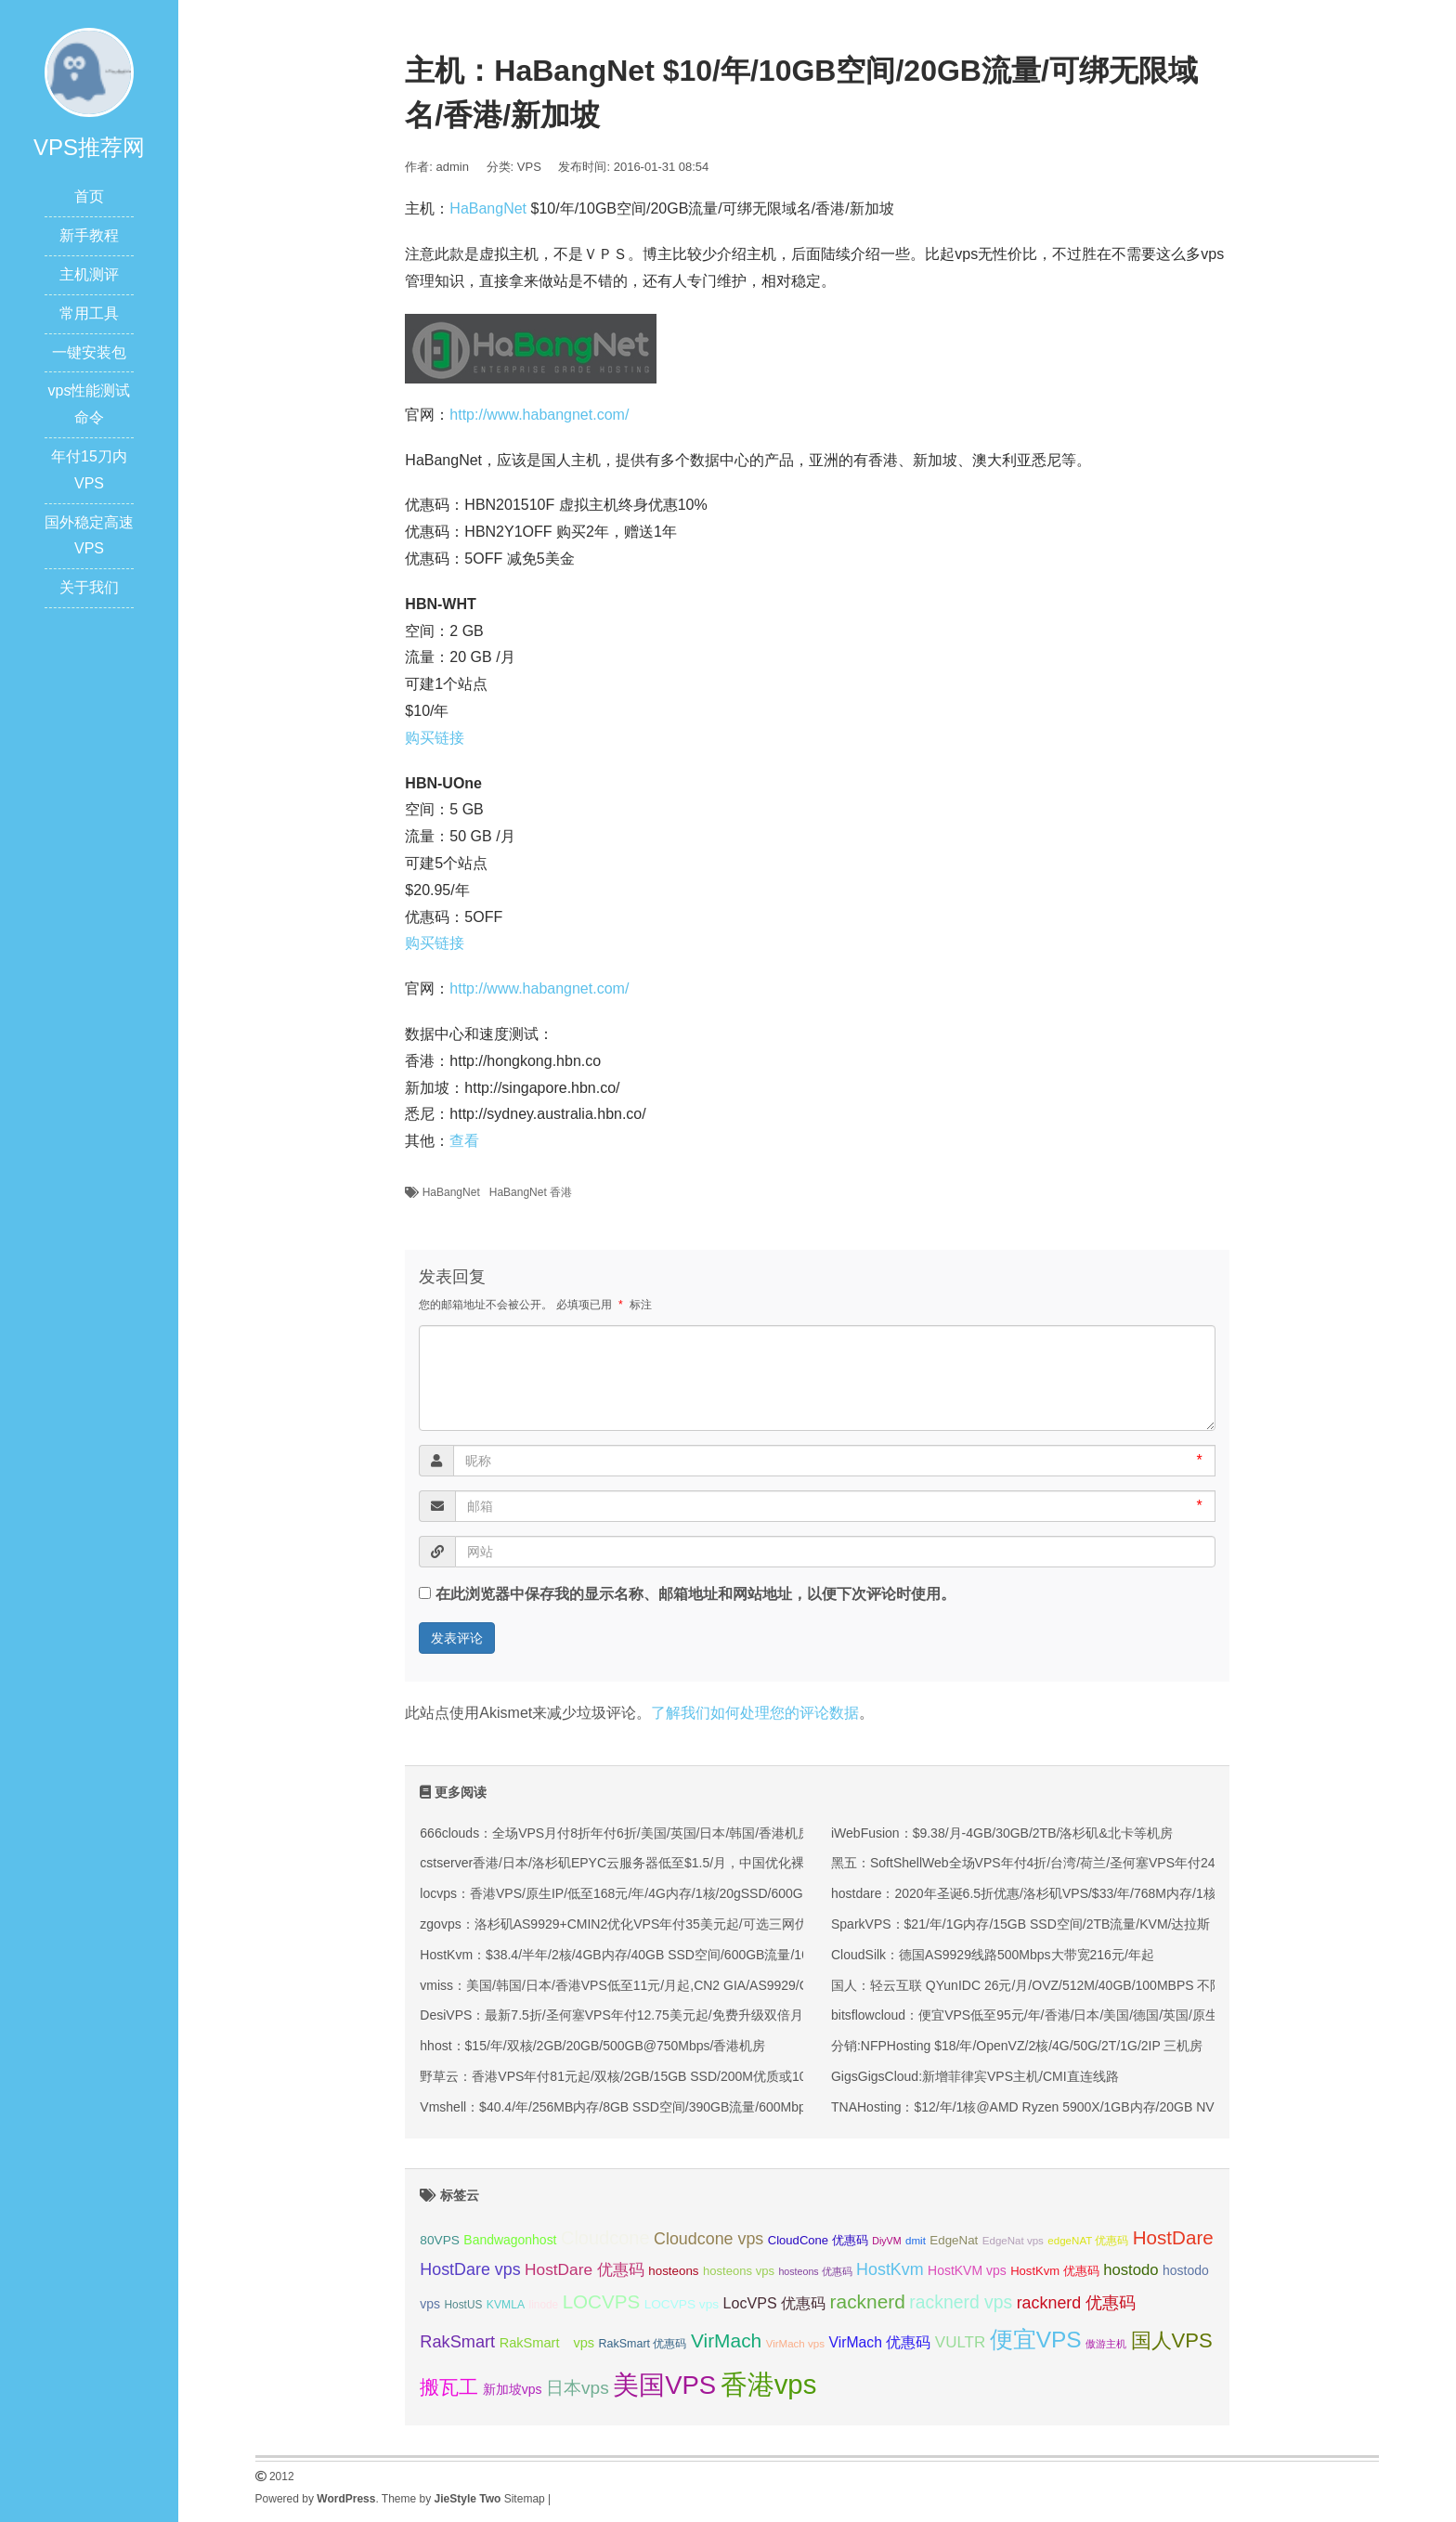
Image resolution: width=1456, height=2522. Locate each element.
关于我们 (89, 587)
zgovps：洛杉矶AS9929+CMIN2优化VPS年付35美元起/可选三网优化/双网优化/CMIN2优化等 (689, 1924)
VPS (529, 167)
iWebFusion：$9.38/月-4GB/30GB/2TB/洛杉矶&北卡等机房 (1002, 1833)
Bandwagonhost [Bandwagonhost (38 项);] (509, 2239)
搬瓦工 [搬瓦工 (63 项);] (449, 2387)
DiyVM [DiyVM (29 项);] (886, 2240)
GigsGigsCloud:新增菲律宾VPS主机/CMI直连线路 (975, 2076)
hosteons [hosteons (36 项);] (673, 2271)
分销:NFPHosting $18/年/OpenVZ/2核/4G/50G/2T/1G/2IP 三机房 (1016, 2045)
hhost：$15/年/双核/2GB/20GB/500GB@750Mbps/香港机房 (592, 2045)
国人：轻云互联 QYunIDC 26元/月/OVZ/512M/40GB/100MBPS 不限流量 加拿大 (1061, 1985)
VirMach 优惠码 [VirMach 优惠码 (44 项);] (879, 2342)
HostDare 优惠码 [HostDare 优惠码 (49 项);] (584, 2269)
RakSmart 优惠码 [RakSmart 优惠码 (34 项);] (643, 2343)
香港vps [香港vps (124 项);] (769, 2384)
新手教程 (89, 235)
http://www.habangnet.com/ (539, 414)
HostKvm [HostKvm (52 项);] (890, 2269)
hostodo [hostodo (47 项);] (1130, 2270)
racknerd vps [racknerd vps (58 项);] (960, 2302)
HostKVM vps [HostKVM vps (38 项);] (967, 2270)
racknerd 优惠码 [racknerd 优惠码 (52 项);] (1077, 2303)
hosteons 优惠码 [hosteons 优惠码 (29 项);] (815, 2271)
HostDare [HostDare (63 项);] (1173, 2237)
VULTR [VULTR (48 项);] (960, 2342)
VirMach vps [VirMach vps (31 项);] (795, 2343)
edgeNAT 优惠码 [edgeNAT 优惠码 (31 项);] (1087, 2240)
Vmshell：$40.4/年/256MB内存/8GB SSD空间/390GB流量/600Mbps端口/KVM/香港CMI (671, 2107)
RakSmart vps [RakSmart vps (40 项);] (547, 2342)
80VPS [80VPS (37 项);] (440, 2240)
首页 (89, 196)
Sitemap (524, 2498)
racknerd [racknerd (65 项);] (867, 2301)
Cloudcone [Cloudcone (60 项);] (605, 2238)
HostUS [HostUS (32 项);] (464, 2304)
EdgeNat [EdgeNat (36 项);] (954, 2240)
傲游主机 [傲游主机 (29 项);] (1106, 2343)
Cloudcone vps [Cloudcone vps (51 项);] (708, 2239)
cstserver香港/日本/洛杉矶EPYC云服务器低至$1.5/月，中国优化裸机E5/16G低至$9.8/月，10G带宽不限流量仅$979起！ (766, 1862)
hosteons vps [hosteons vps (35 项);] (738, 2271)
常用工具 (89, 313)
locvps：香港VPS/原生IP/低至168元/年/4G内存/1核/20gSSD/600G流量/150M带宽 (655, 1893)
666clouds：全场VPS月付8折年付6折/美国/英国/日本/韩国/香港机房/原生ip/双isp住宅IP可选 (684, 1833)
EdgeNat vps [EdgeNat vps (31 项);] (1013, 2240)
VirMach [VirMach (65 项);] (726, 2340)
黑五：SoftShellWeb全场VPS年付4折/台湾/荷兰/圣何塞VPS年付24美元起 (1042, 1862)
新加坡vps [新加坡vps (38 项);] (512, 2389)
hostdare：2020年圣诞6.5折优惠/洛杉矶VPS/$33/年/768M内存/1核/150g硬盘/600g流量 (1082, 1893)
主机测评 (89, 274)
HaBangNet (487, 208)
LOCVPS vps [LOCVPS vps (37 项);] (681, 2304)
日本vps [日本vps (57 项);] (577, 2388)
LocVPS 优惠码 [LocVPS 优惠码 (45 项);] (774, 2302)
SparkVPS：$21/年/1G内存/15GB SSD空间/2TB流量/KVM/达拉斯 (1020, 1924)
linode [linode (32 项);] (544, 2304)
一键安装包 (89, 352)
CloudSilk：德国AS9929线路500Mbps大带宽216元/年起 (992, 1954)
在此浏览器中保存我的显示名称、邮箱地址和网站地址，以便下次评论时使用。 (696, 1594)
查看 (464, 1141)
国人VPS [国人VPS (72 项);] (1172, 2340)
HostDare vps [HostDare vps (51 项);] (470, 2269)
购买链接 (434, 738)
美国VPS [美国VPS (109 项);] (664, 2385)
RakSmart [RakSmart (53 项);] (457, 2342)
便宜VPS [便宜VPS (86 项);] (1036, 2339)
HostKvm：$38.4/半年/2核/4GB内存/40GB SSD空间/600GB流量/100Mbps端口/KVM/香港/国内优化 (705, 1954)
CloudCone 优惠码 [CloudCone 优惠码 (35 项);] (818, 2240)
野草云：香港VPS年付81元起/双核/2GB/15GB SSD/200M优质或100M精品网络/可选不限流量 (689, 2076)
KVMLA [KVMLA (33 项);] (506, 2304)
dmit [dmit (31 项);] (915, 2240)
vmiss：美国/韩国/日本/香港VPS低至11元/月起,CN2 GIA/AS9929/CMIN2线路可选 (655, 1985)
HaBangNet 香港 (530, 1192)
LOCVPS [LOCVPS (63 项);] (602, 2301)
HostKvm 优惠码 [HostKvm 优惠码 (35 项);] (1054, 2271)
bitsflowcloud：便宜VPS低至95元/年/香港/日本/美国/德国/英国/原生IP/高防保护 (1058, 2015)
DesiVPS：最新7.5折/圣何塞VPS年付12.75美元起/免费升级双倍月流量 (624, 2015)
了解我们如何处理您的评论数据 (755, 1713)
